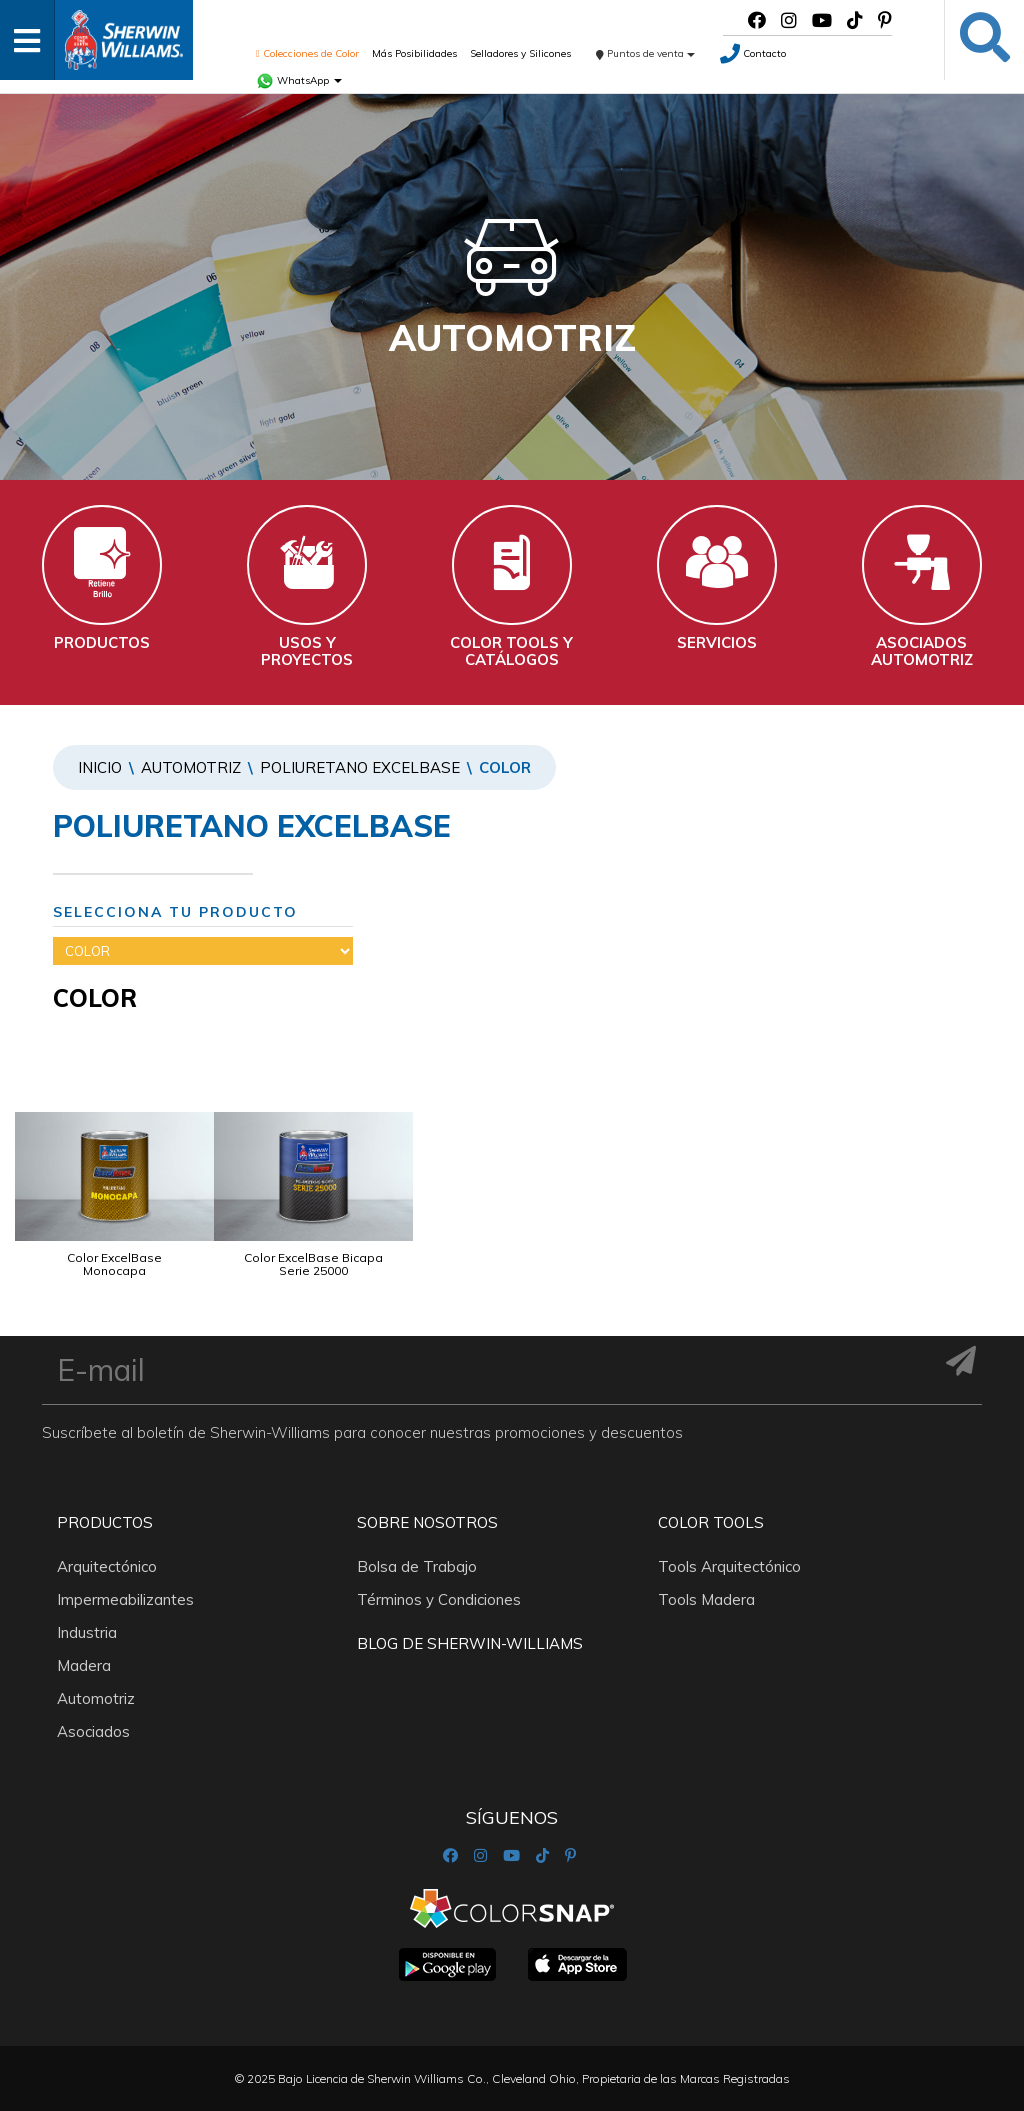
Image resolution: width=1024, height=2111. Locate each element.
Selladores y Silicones (520, 53)
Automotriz (191, 767)
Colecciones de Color (307, 53)
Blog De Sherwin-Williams (470, 1643)
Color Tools (711, 1522)
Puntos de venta (645, 53)
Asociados (93, 1731)
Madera (84, 1665)
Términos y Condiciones (439, 1599)
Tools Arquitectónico (729, 1566)
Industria (87, 1632)
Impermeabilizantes (125, 1599)
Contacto (753, 53)
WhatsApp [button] (299, 80)
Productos (105, 1522)
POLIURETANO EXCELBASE (360, 767)
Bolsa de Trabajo (417, 1566)
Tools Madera (706, 1599)
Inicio (100, 767)
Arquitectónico (107, 1566)
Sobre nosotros (427, 1522)
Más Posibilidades (414, 53)
